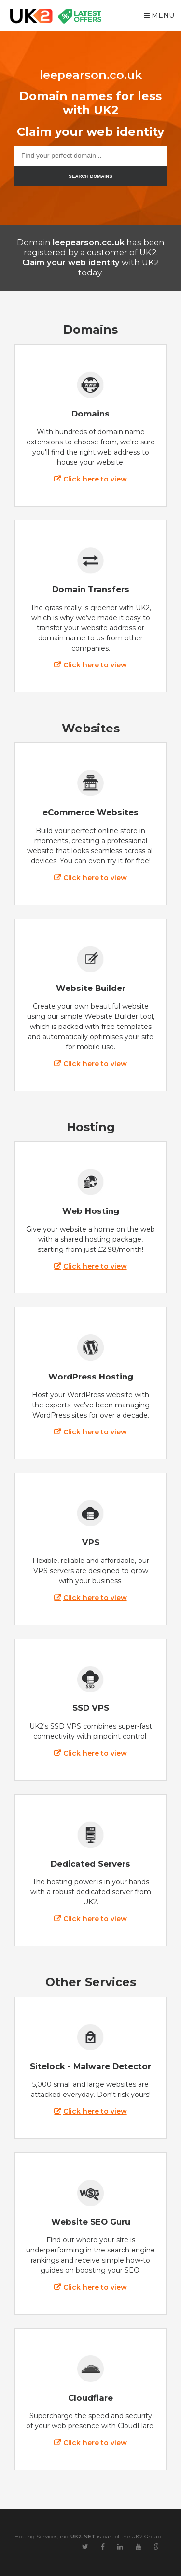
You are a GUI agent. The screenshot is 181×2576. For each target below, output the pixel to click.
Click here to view (95, 479)
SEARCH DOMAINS (90, 176)
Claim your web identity (71, 262)
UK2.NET (83, 2536)
